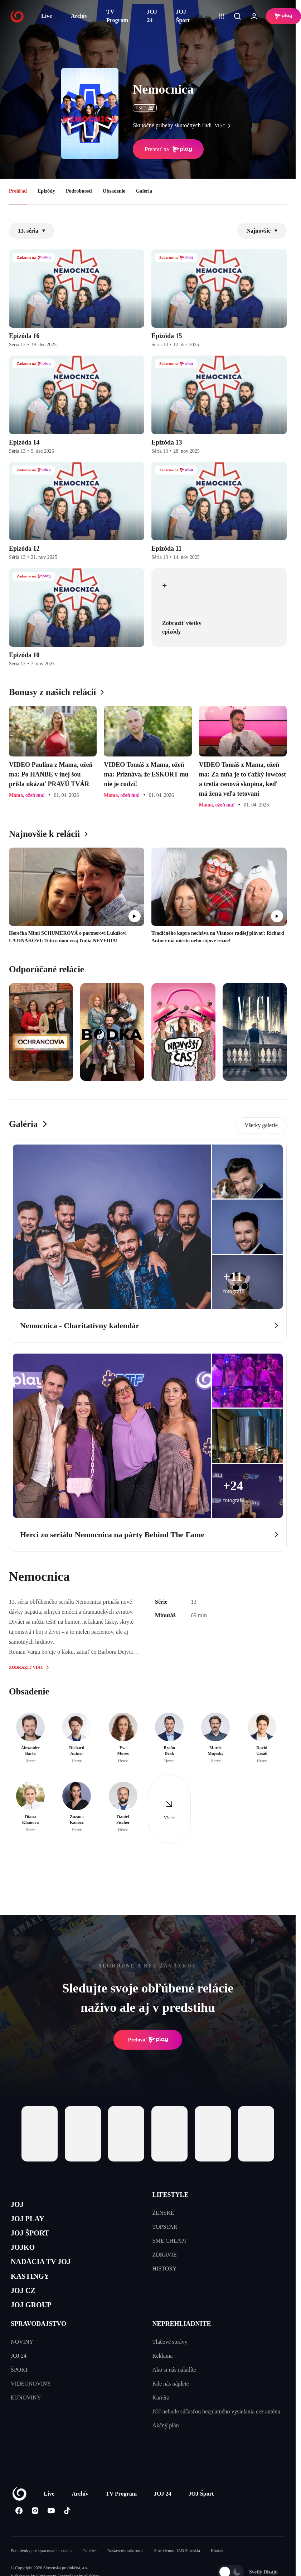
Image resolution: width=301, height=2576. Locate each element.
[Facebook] (19, 2531)
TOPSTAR (165, 2227)
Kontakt (218, 2571)
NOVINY (22, 2363)
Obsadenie (114, 191)
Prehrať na (168, 149)
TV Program (117, 16)
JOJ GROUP (36, 2324)
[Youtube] (51, 2531)
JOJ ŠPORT (34, 2239)
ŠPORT (19, 2391)
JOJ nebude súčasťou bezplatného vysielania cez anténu (216, 2432)
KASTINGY (34, 2290)
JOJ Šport (183, 16)
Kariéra (161, 2419)
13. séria (31, 231)
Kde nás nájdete (170, 2405)
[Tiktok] (67, 2531)
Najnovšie (262, 231)
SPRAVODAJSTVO (38, 2344)
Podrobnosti (79, 191)
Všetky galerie (261, 1125)
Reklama (162, 2377)
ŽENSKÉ (163, 2213)
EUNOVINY (26, 2419)
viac (224, 125)
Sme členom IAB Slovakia (177, 2571)
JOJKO (25, 2256)
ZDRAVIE (164, 2255)
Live (46, 16)
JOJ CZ (26, 2307)
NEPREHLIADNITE (181, 2344)
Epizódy (46, 191)
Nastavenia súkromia (125, 2571)
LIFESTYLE (170, 2194)
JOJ (18, 2205)
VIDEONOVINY (31, 2405)
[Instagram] (35, 2531)
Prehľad (18, 191)
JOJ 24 (152, 16)
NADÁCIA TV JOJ (48, 2273)
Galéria (144, 191)
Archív (79, 16)
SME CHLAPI (169, 2241)
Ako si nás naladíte (174, 2391)
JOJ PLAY (31, 2222)
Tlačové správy (170, 2363)
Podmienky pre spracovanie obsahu (41, 2571)
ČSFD (145, 108)
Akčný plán (165, 2446)
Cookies (89, 2571)
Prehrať (148, 2039)
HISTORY (164, 2268)
